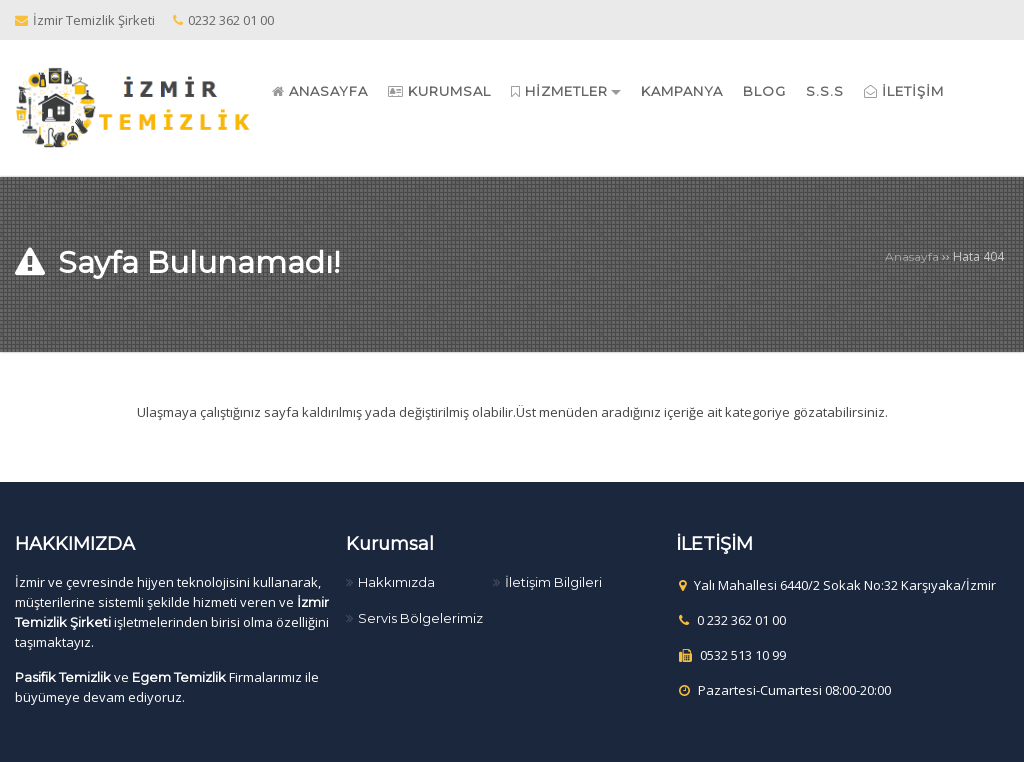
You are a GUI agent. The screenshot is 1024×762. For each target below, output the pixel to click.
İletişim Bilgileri (553, 582)
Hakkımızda (396, 582)
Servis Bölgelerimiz (420, 618)
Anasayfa (912, 256)
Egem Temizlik (179, 677)
